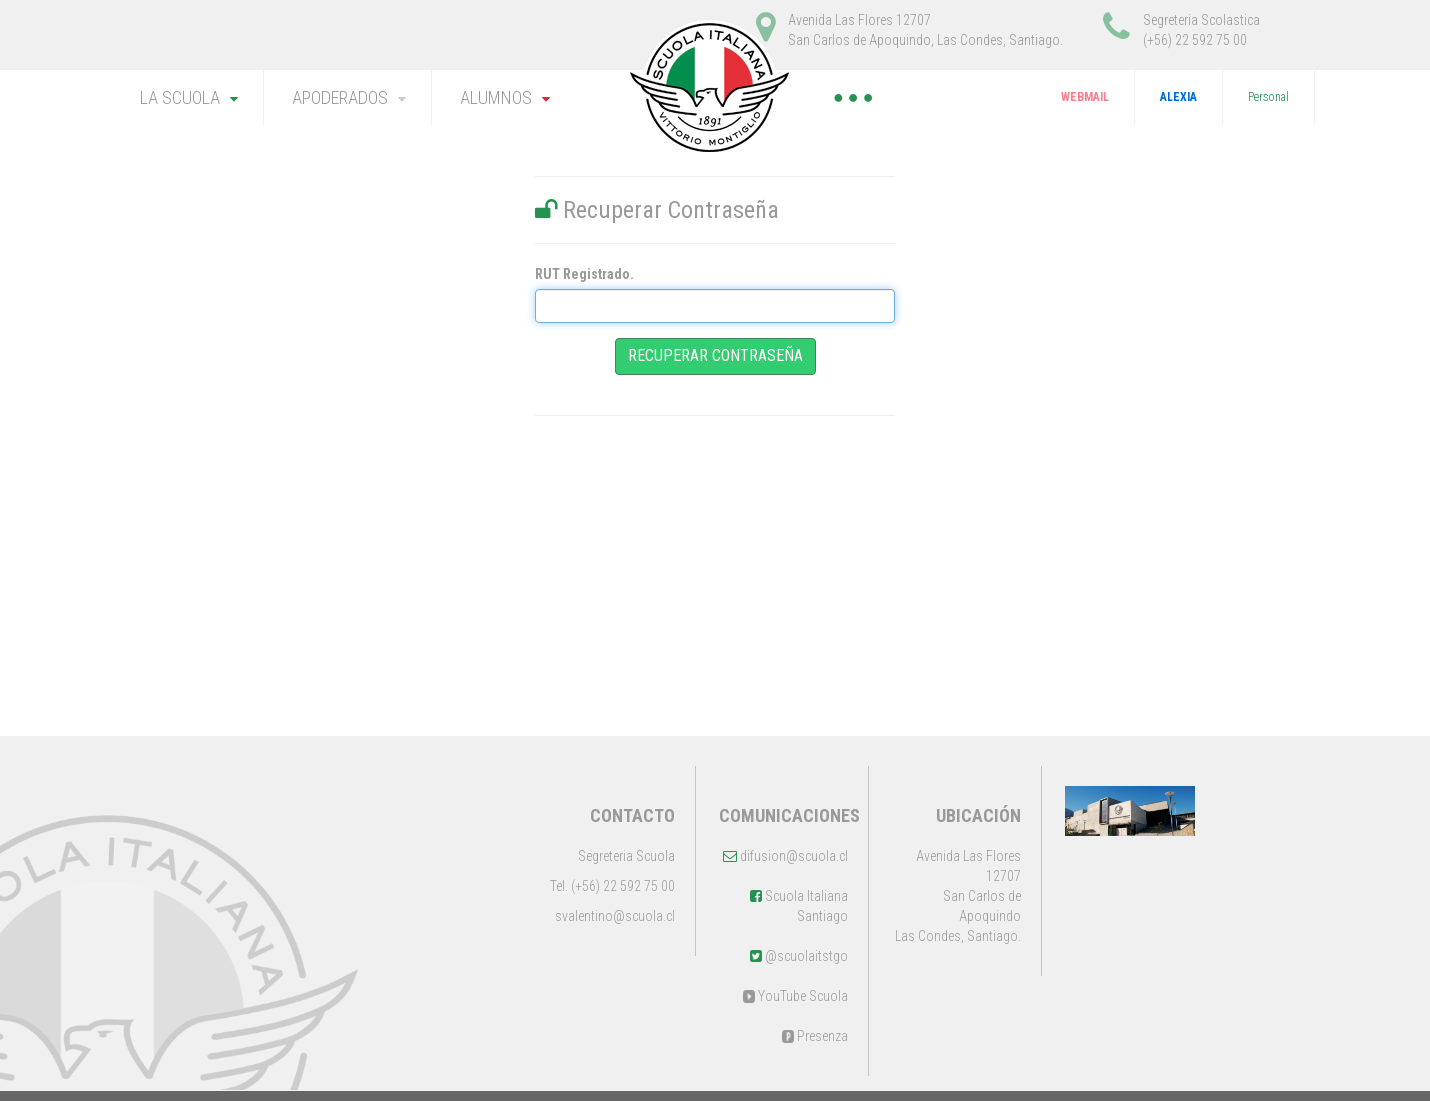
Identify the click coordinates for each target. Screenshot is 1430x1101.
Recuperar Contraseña (715, 355)
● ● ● (853, 96)
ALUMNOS (496, 97)
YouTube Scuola (795, 996)
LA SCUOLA (180, 97)
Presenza (815, 1036)
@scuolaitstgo (799, 956)
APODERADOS (340, 97)
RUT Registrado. (584, 274)
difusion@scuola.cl (785, 856)
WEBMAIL (1085, 97)
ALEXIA (1178, 97)
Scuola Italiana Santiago (799, 906)
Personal (1268, 97)
